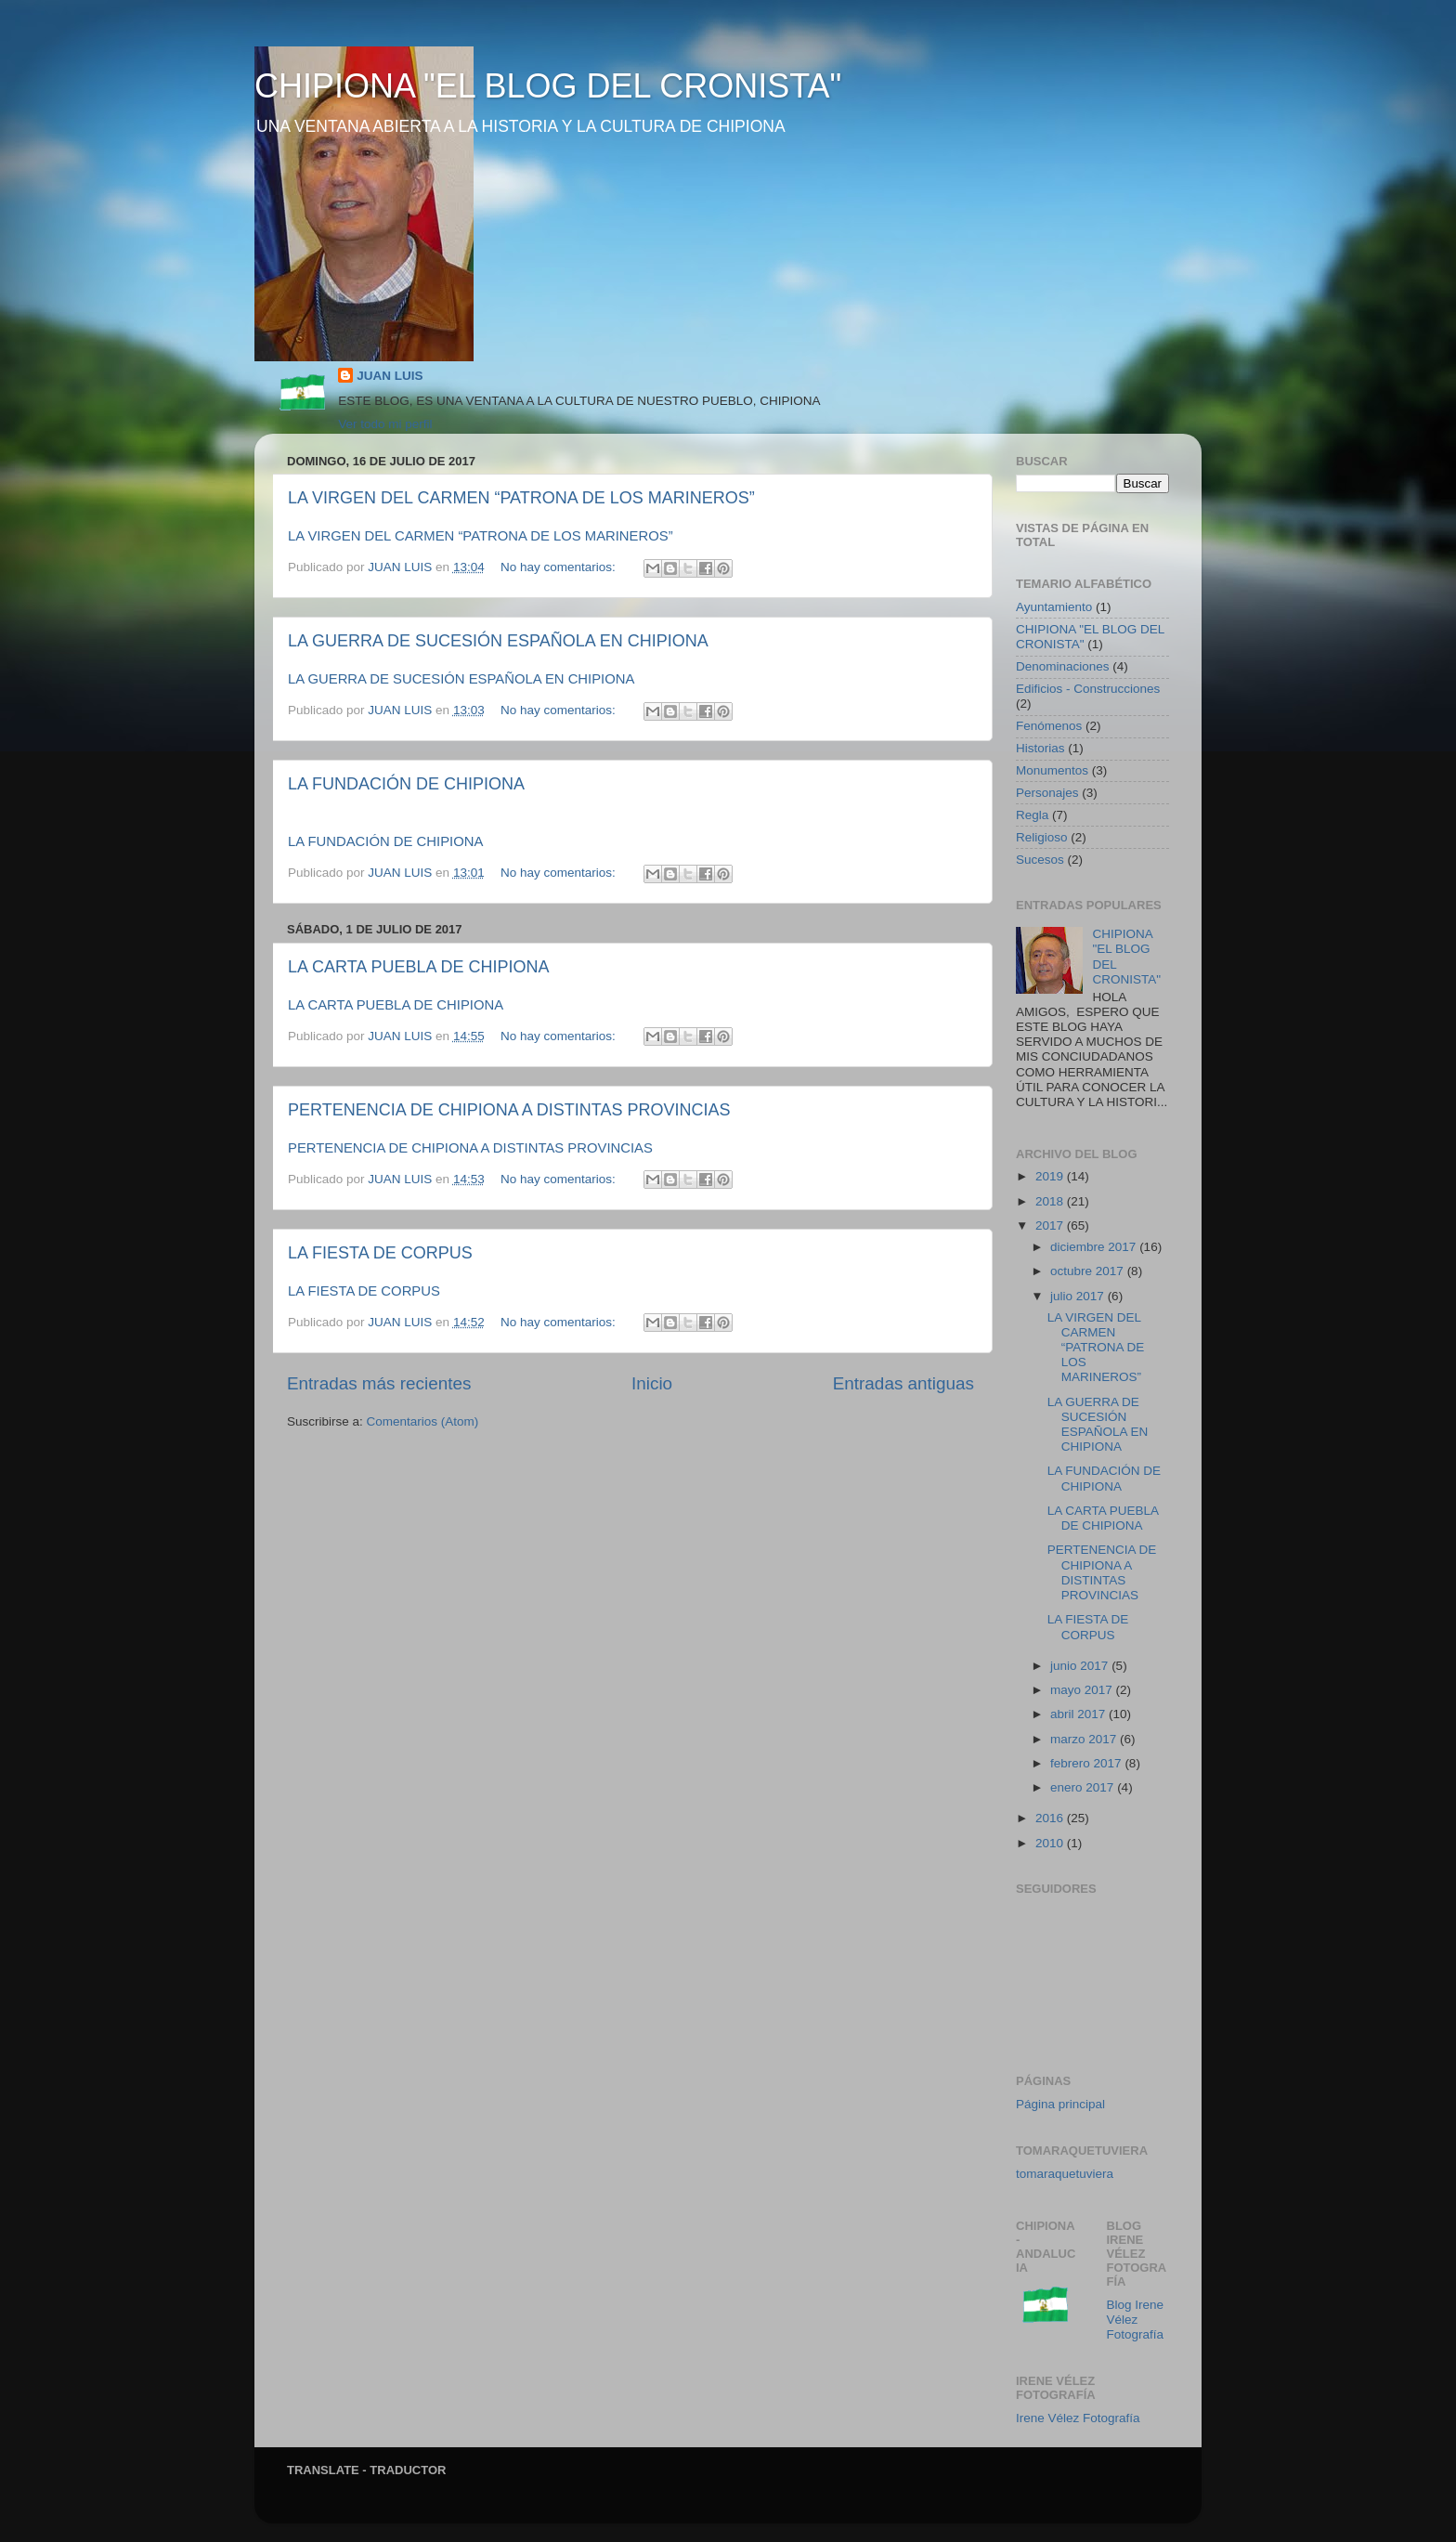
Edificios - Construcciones (1088, 689)
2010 (1051, 1843)
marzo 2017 (1085, 1739)
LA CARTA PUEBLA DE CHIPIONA (418, 967)
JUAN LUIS (389, 376)
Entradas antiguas (903, 1383)
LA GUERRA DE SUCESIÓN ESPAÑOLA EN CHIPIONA (498, 641)
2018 (1051, 1201)
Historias (1040, 748)
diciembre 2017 (1094, 1247)
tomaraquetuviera (1064, 2174)
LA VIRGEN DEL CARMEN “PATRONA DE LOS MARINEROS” (521, 498)
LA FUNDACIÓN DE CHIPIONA (406, 784)
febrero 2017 (1087, 1763)
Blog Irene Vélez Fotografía (1135, 2319)
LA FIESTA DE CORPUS (380, 1253)
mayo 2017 (1083, 1690)
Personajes (1047, 793)
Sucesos (1040, 860)
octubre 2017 (1088, 1271)
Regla (1032, 815)
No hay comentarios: (559, 567)
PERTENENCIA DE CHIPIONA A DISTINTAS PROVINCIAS (509, 1110)
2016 (1051, 1818)
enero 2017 (1083, 1787)
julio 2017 (1079, 1296)
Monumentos (1052, 770)
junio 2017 (1081, 1666)
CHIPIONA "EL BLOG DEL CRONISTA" (547, 86)
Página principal (1060, 2104)
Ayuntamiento (1054, 607)
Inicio (651, 1383)
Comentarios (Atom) (423, 1421)
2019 (1051, 1176)
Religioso (1042, 837)
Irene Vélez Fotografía (1078, 2418)
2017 (1051, 1225)
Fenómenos (1049, 726)
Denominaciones (1063, 666)
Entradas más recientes (379, 1383)
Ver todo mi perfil (385, 424)
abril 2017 (1079, 1714)
